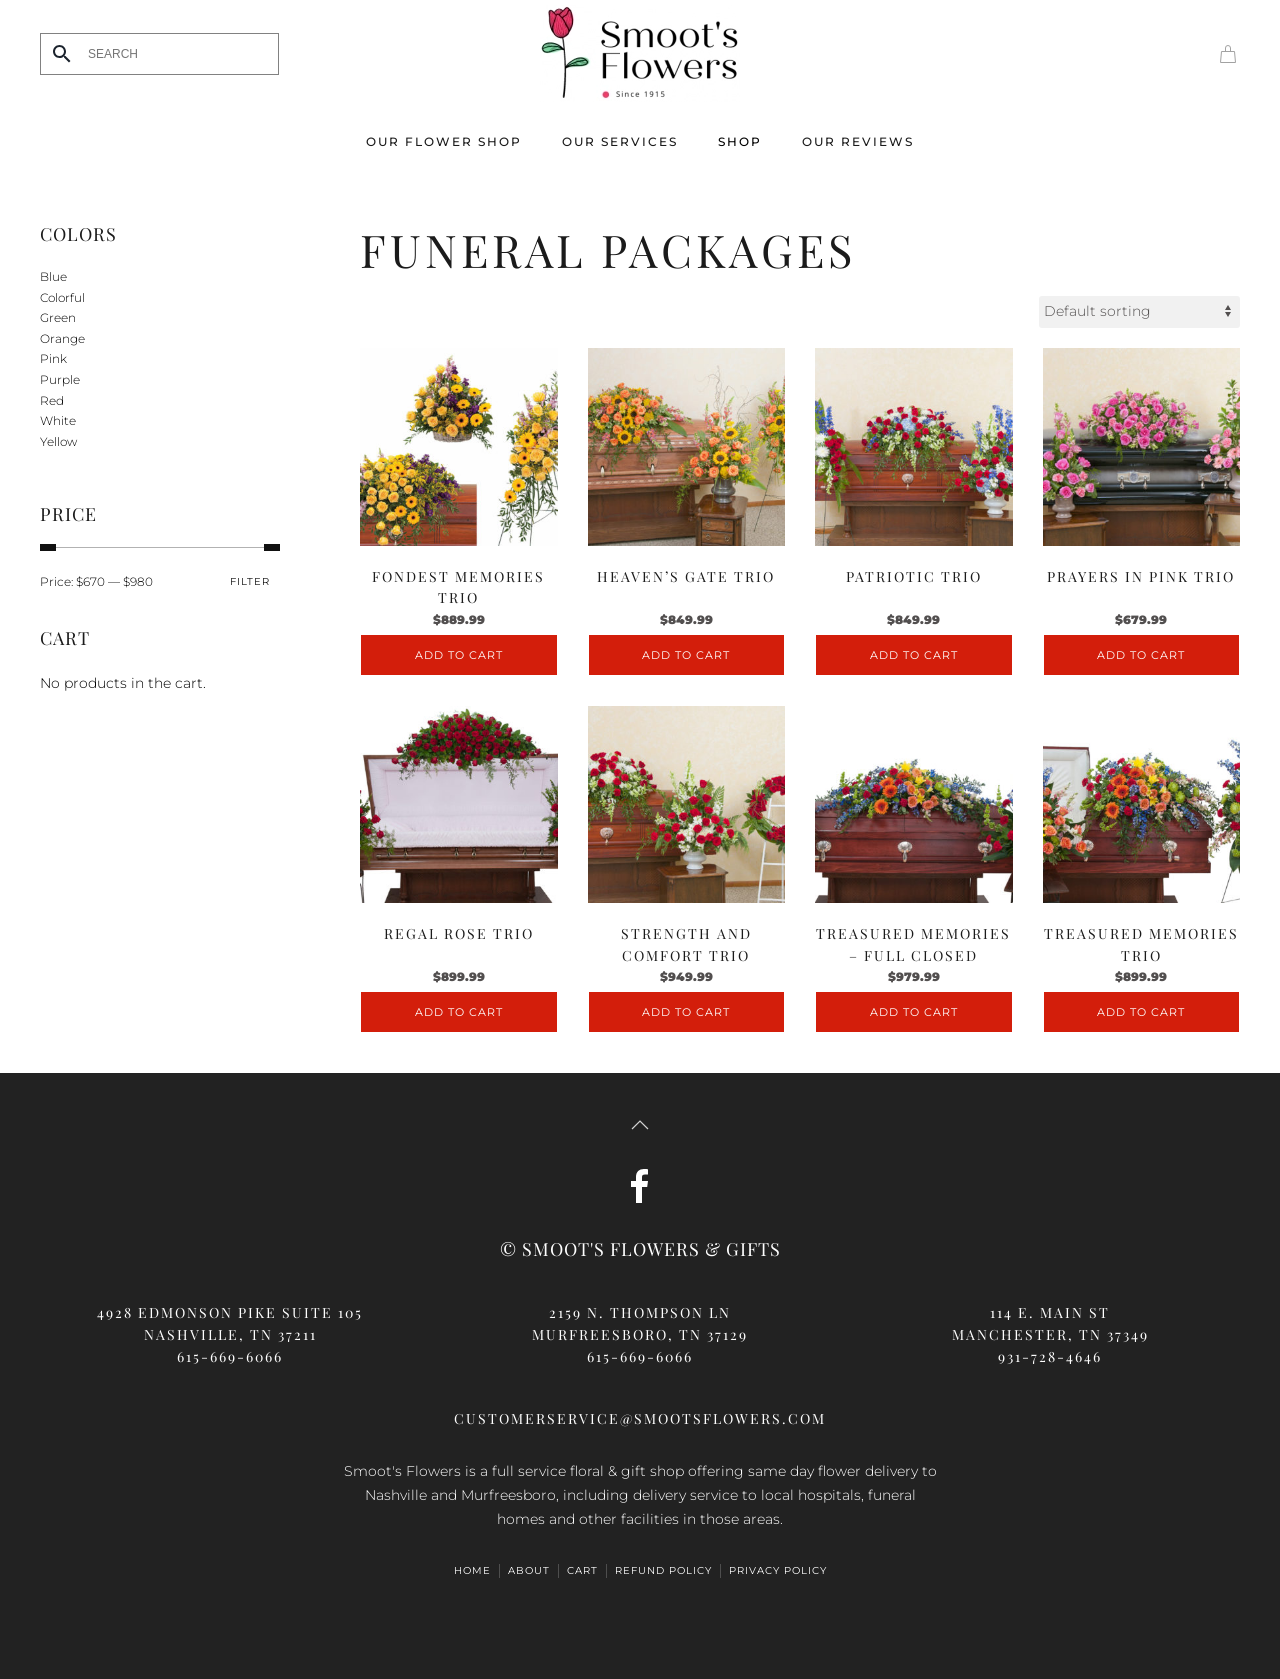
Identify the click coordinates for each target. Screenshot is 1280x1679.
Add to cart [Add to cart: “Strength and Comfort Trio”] (686, 1012)
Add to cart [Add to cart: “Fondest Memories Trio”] (459, 655)
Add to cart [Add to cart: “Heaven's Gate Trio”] (686, 655)
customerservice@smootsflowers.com (640, 1418)
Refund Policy (663, 1570)
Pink (53, 358)
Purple (60, 379)
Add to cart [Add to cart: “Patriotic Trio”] (914, 655)
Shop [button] (740, 141)
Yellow (58, 441)
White (58, 420)
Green (58, 317)
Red (52, 400)
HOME (472, 1570)
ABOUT (529, 1570)
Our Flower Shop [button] (444, 141)
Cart (582, 1570)
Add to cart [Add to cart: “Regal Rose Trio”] (459, 1012)
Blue (53, 276)
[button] (640, 1125)
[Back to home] (640, 53)
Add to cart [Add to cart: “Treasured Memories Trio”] (1141, 1012)
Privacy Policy (778, 1570)
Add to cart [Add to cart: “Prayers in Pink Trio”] (1141, 655)
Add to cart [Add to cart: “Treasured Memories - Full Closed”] (914, 1012)
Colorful (62, 297)
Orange (62, 338)
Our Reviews (858, 141)
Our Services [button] (620, 141)
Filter (250, 581)
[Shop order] (1139, 312)
